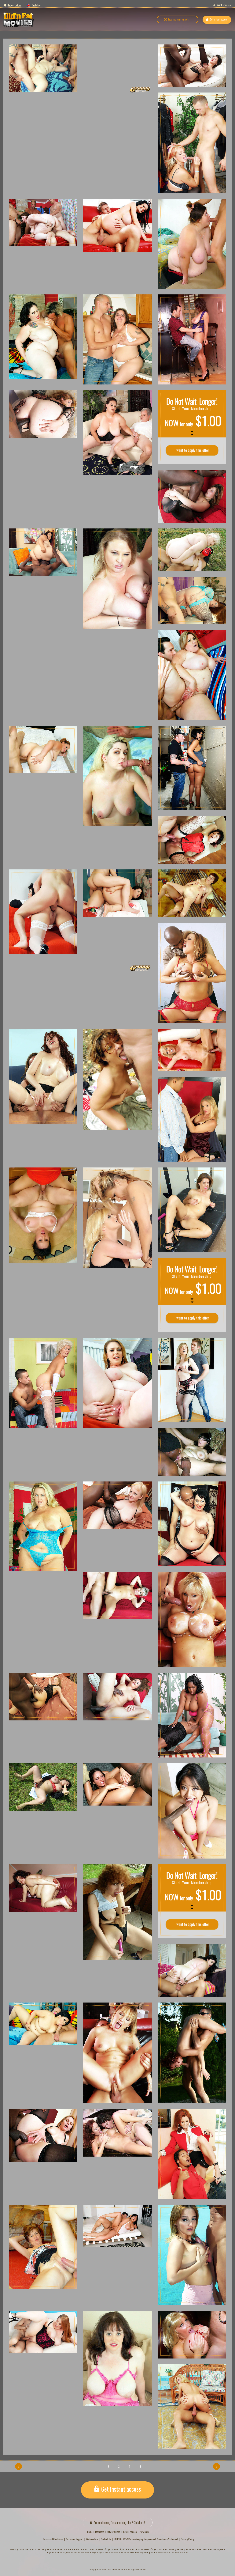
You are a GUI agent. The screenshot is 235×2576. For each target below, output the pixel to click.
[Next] (216, 2466)
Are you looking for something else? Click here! (119, 2522)
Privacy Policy (187, 2539)
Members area (223, 5)
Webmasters (92, 2539)
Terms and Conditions (53, 2539)
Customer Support (74, 2539)
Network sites (14, 5)
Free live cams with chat (179, 21)
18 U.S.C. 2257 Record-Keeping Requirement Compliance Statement (146, 2539)
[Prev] (18, 2466)
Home (90, 2531)
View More (144, 2531)
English (35, 5)
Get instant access (218, 21)
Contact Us (106, 2539)
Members (99, 2531)
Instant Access (130, 2531)
